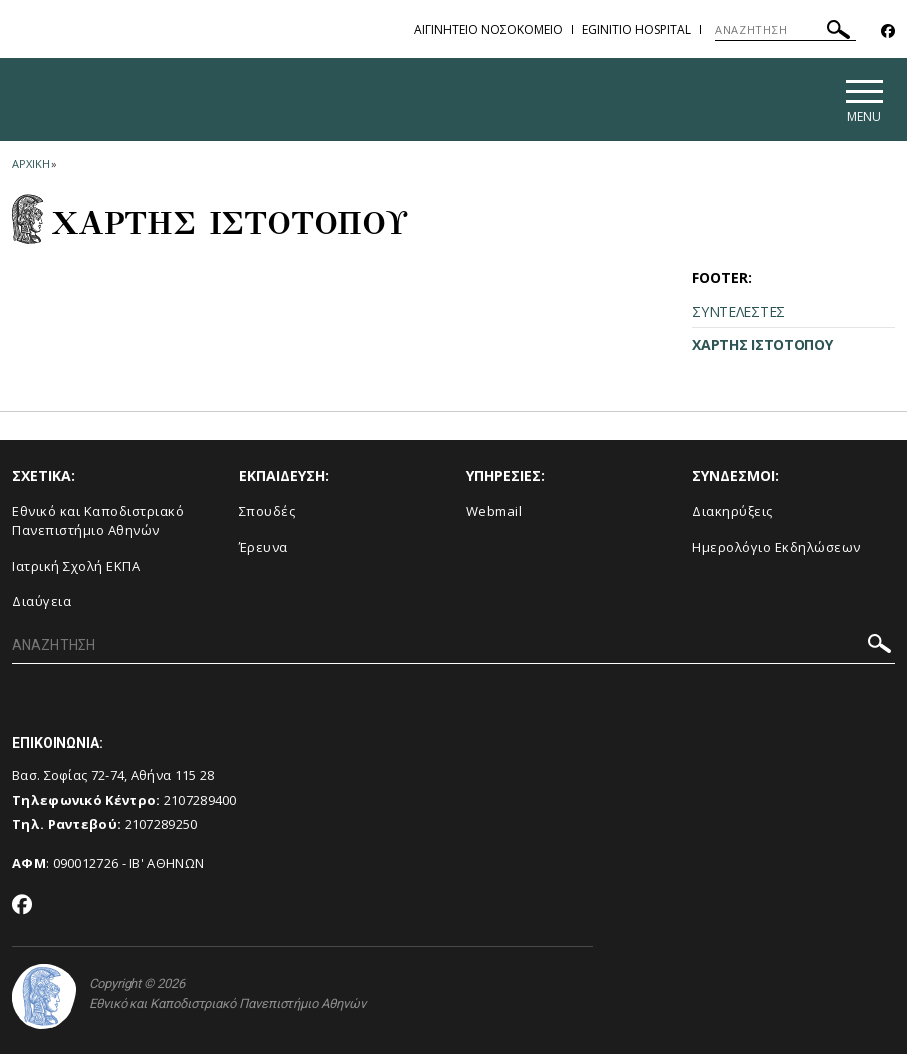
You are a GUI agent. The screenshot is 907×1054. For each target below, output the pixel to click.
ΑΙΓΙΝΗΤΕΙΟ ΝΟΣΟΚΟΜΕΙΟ (488, 29)
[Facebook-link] (888, 31)
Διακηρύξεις (732, 511)
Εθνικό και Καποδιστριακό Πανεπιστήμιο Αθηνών (98, 520)
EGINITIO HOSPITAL (636, 29)
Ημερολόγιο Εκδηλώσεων (776, 547)
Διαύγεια (41, 601)
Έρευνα (263, 547)
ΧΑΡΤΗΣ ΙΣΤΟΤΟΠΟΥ (762, 344)
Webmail (494, 511)
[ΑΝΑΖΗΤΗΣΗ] (785, 30)
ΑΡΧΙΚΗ (30, 163)
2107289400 (200, 800)
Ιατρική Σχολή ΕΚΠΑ (76, 566)
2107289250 (161, 824)
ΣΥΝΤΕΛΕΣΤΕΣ (738, 311)
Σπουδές (267, 511)
